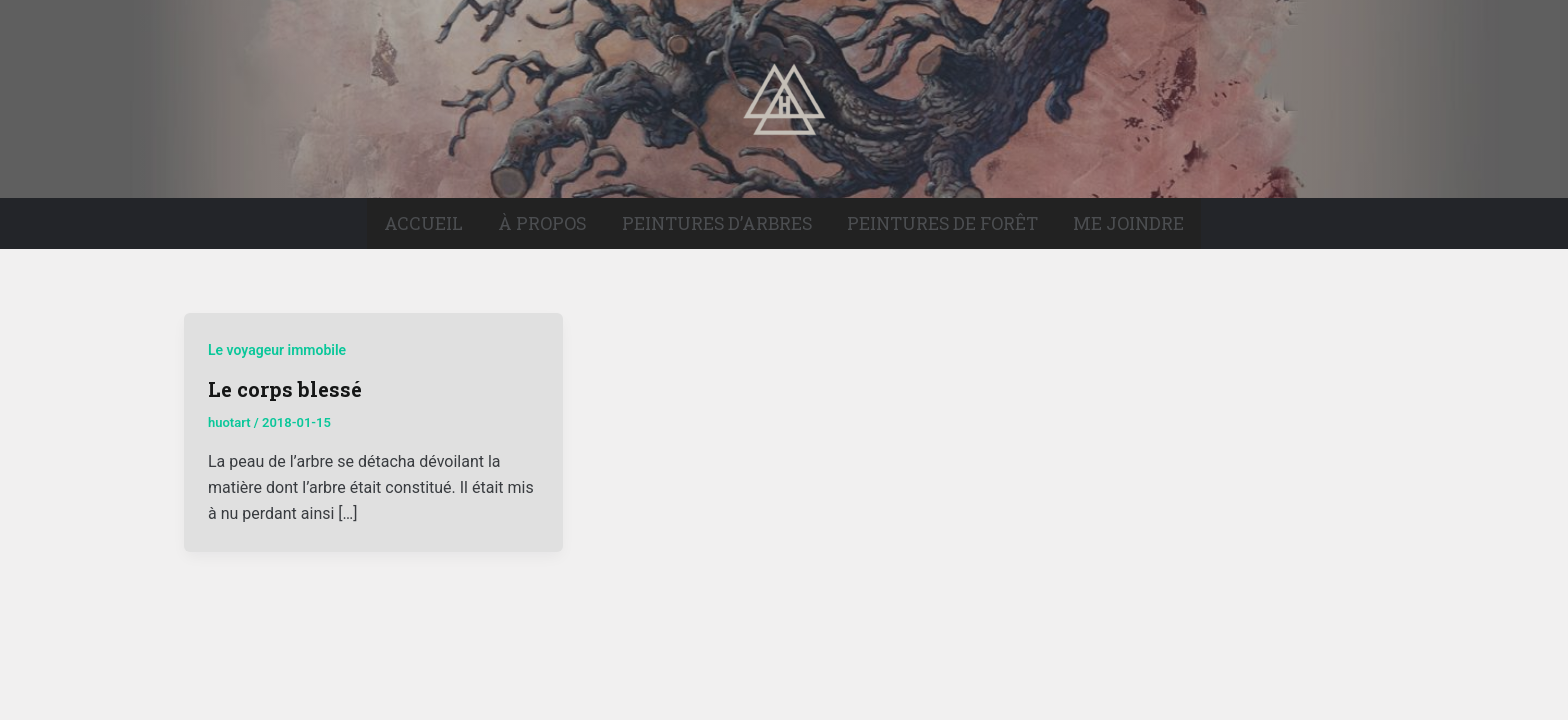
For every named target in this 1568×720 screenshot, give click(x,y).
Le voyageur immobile (277, 350)
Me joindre (1128, 223)
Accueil (423, 223)
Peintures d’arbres (717, 223)
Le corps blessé (285, 389)
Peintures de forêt (942, 223)
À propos (542, 223)
